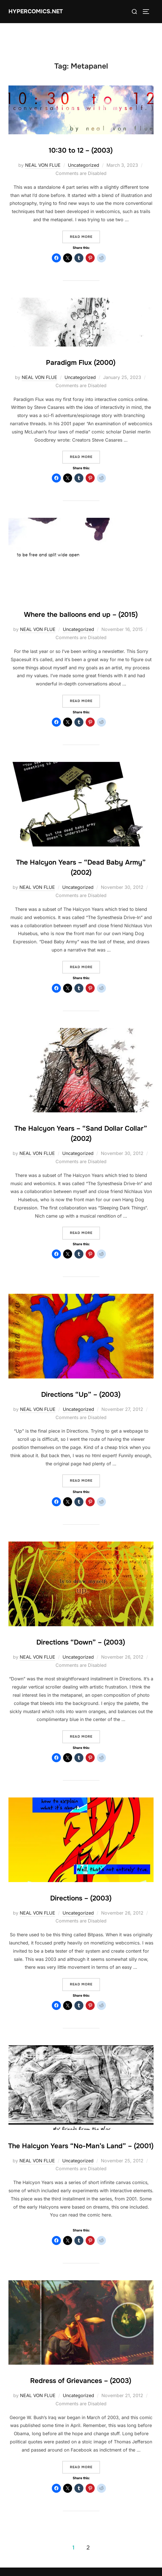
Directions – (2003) (81, 1898)
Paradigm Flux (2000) (81, 362)
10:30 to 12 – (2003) (81, 150)
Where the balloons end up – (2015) (81, 614)
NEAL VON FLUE (43, 165)
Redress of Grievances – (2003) (80, 2381)
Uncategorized (83, 165)
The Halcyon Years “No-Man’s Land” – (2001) (81, 2146)
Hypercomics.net (35, 11)
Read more (85, 236)
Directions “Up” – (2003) (81, 1394)
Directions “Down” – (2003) (80, 1642)
